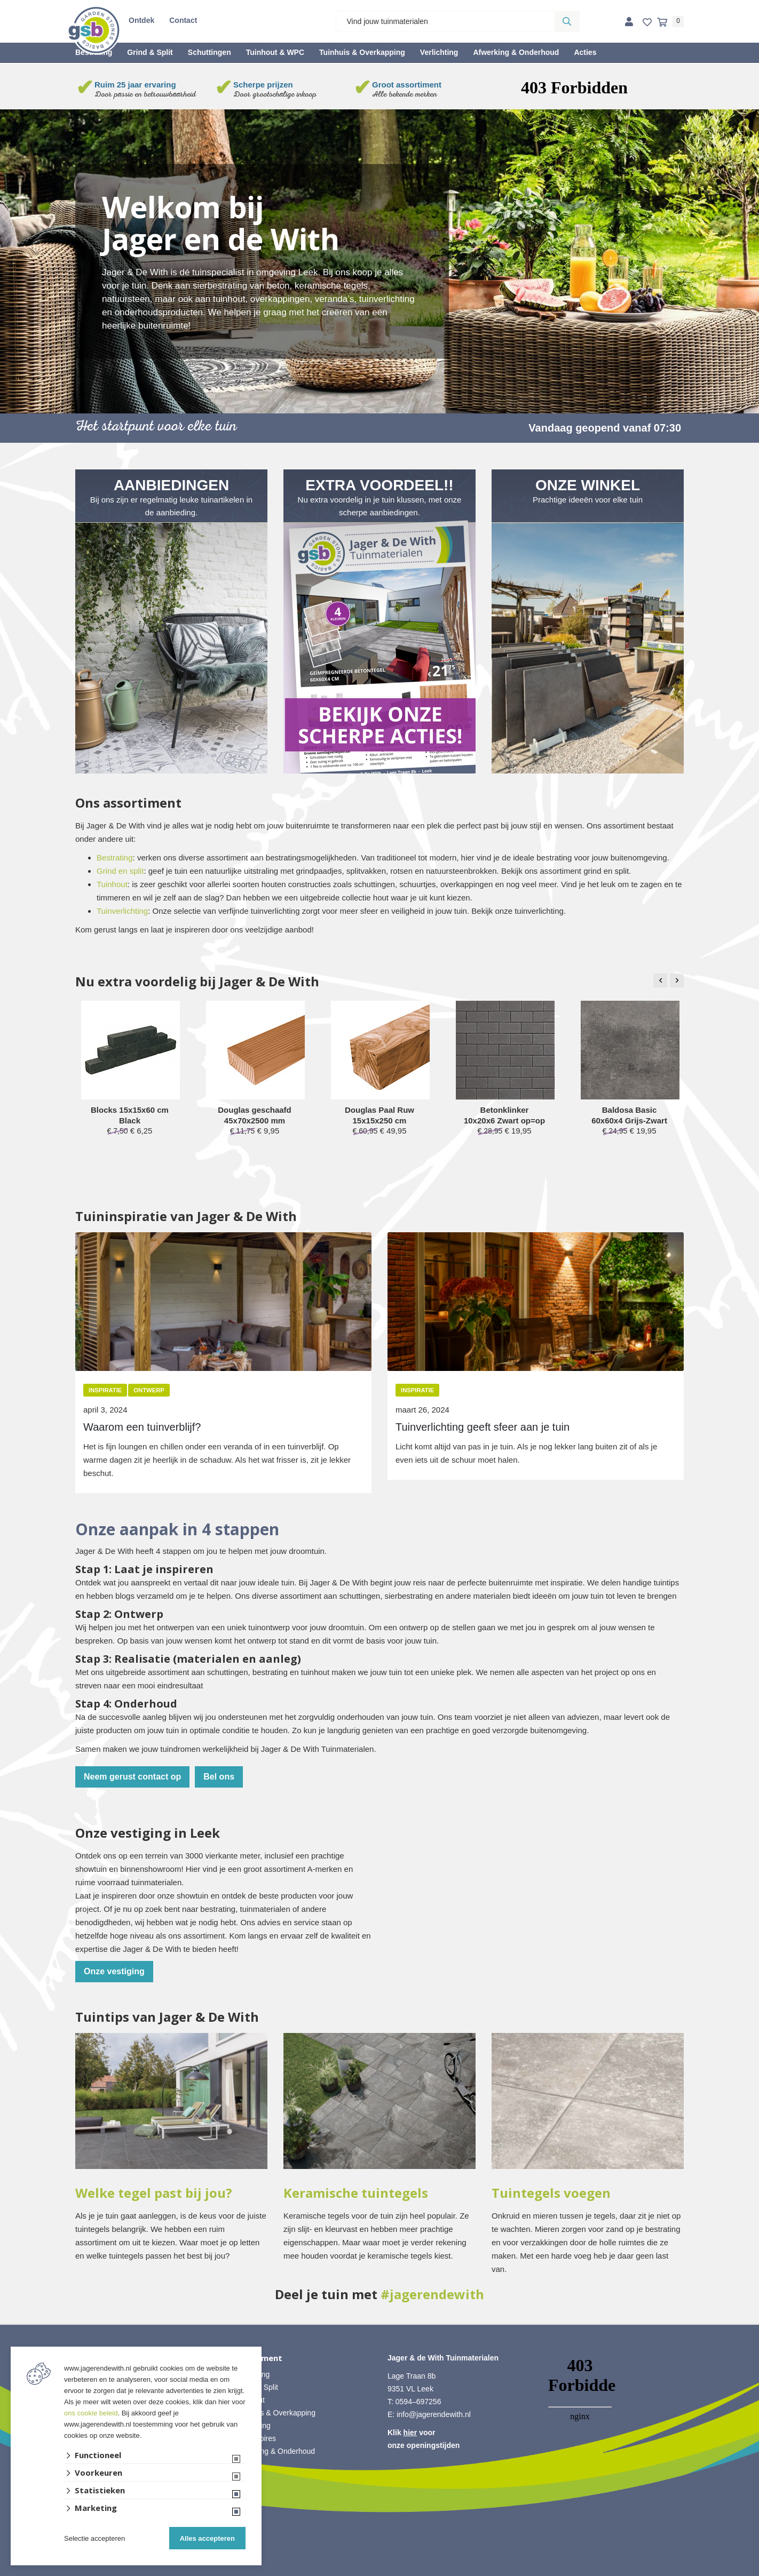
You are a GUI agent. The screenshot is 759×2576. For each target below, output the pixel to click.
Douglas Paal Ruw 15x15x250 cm (379, 1115)
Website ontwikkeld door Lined (380, 2571)
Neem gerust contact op (132, 1776)
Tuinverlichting (122, 910)
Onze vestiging (114, 1971)
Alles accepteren (207, 2538)
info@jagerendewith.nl (434, 2414)
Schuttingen (209, 52)
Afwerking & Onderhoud (516, 52)
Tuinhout (112, 884)
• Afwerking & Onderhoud (273, 2451)
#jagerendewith (432, 2294)
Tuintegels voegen (551, 2193)
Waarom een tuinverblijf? (142, 1427)
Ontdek (141, 20)
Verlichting (439, 52)
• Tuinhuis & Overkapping (273, 2412)
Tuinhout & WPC (275, 52)
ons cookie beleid (90, 2413)
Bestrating (115, 857)
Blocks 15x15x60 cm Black (130, 1115)
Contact (183, 20)
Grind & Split (150, 52)
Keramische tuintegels (355, 2193)
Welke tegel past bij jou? (153, 2193)
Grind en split (120, 870)
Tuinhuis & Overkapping (362, 52)
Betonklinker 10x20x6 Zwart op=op (504, 1115)
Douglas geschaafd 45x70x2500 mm (254, 1115)
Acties (585, 52)
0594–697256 (418, 2401)
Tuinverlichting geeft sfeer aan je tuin (483, 1427)
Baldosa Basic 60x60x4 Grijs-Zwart (629, 1115)
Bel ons (218, 1776)
